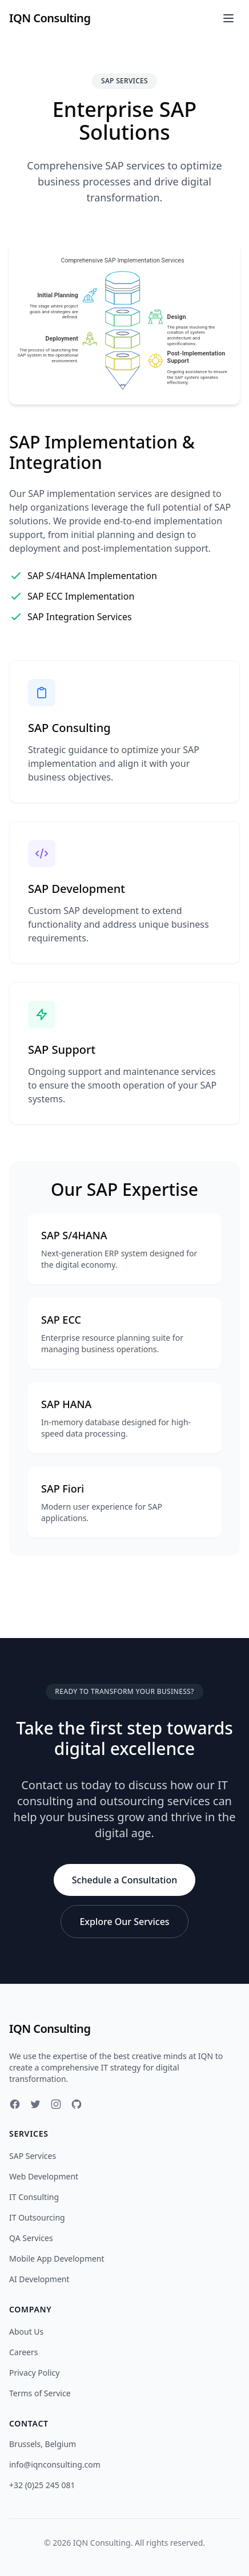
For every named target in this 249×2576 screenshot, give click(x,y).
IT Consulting (34, 2196)
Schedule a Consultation (124, 1880)
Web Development (43, 2176)
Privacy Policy (34, 2372)
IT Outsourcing (37, 2217)
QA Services (31, 2238)
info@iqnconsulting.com (55, 2464)
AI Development (39, 2279)
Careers (23, 2352)
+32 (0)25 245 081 (42, 2485)
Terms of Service (40, 2393)
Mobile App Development (57, 2258)
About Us (26, 2331)
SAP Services (32, 2155)
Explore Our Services (124, 1921)
